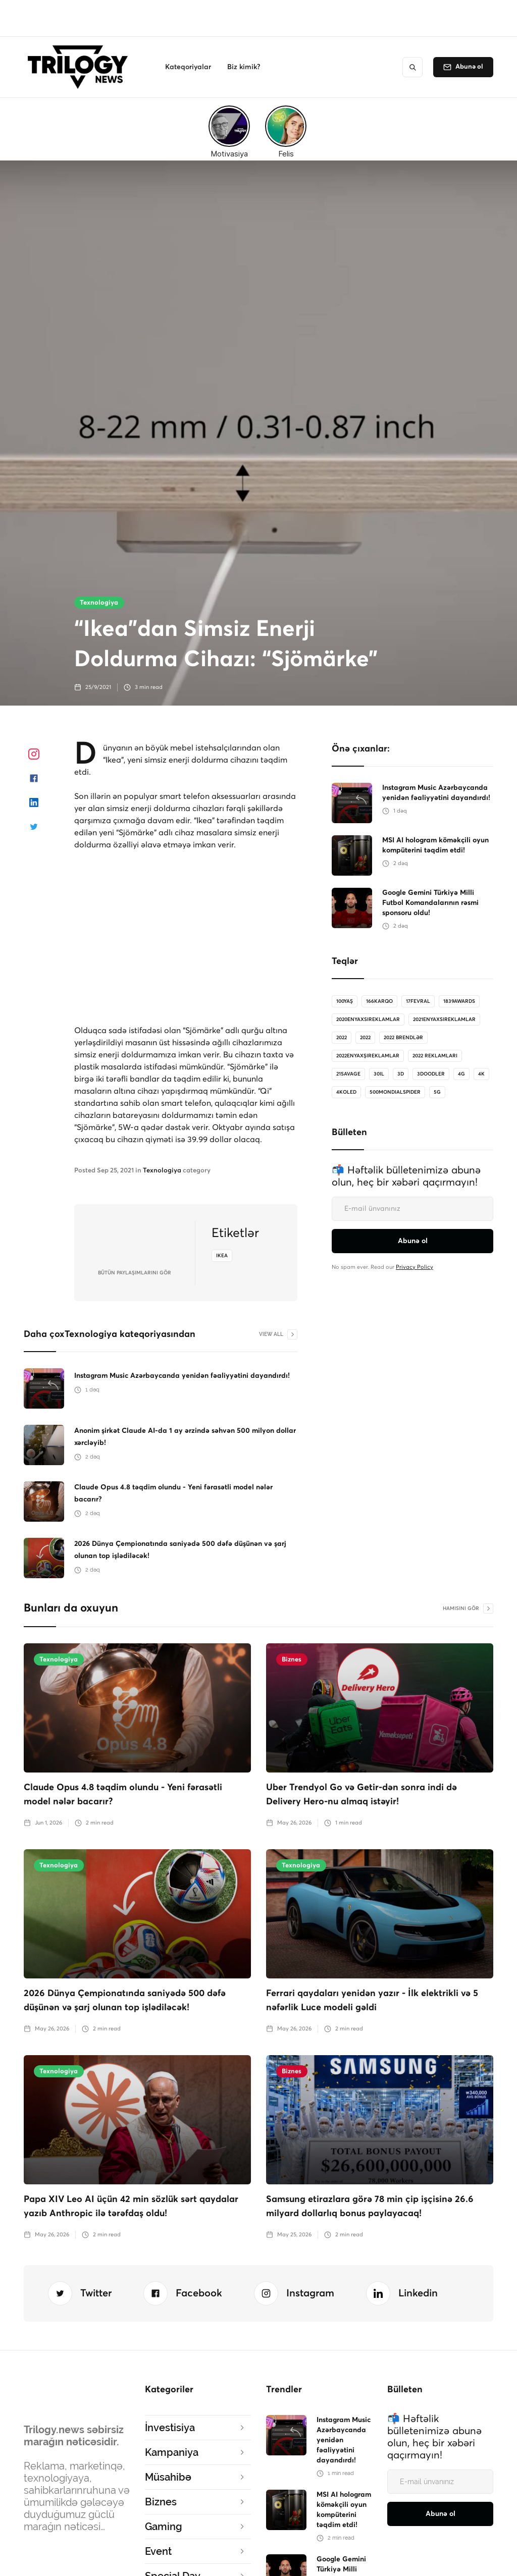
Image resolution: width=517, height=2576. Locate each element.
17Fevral (418, 1001)
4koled (346, 1092)
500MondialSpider (395, 1092)
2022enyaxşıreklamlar (367, 1055)
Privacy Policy (414, 1267)
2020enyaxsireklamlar (368, 1019)
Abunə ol (469, 67)
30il (379, 1074)
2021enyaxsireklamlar (444, 1019)
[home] (80, 67)
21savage (348, 1074)
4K (481, 1074)
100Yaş (344, 1001)
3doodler (431, 1074)
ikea (222, 1255)
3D (400, 1074)
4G (461, 1074)
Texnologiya (99, 603)
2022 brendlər (403, 1037)
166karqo (379, 1001)
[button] (188, 67)
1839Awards (459, 1001)
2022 (341, 1037)
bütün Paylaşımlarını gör (134, 1272)
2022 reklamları (434, 1055)
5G (437, 1092)
